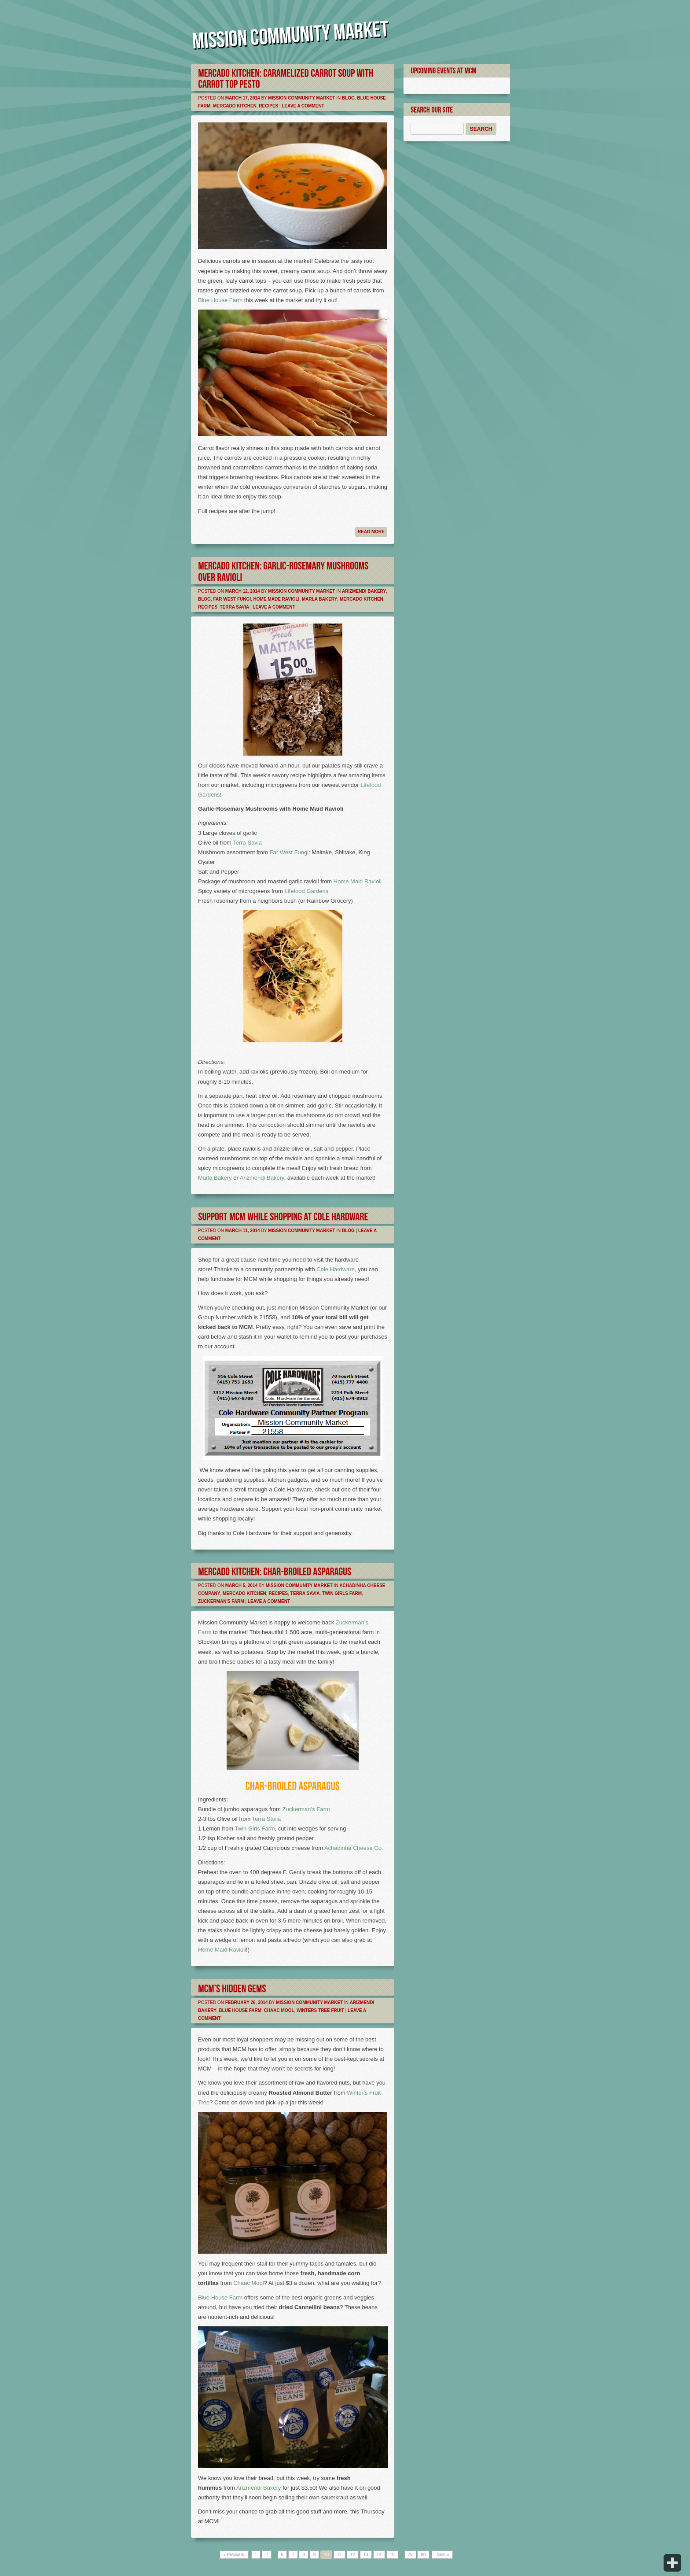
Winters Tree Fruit (320, 2010)
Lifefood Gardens (307, 891)
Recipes (268, 105)
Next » (442, 2554)
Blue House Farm (220, 300)
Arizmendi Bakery (364, 591)
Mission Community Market (301, 98)
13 (365, 2554)
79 (410, 2554)
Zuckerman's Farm (221, 1601)
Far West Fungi (232, 599)
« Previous (234, 2554)
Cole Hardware (335, 1269)
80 (423, 2554)
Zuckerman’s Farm (306, 1809)
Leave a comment (303, 105)
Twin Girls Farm (342, 1593)
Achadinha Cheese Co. (353, 1848)
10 (326, 2554)
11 (339, 2554)
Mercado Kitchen (235, 105)
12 (352, 2554)
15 (392, 2554)
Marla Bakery (319, 599)
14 (379, 2554)
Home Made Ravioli (276, 599)
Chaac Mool (279, 2010)
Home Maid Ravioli (358, 881)
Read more (371, 531)
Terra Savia (234, 607)
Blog (348, 98)
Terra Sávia (266, 1819)
